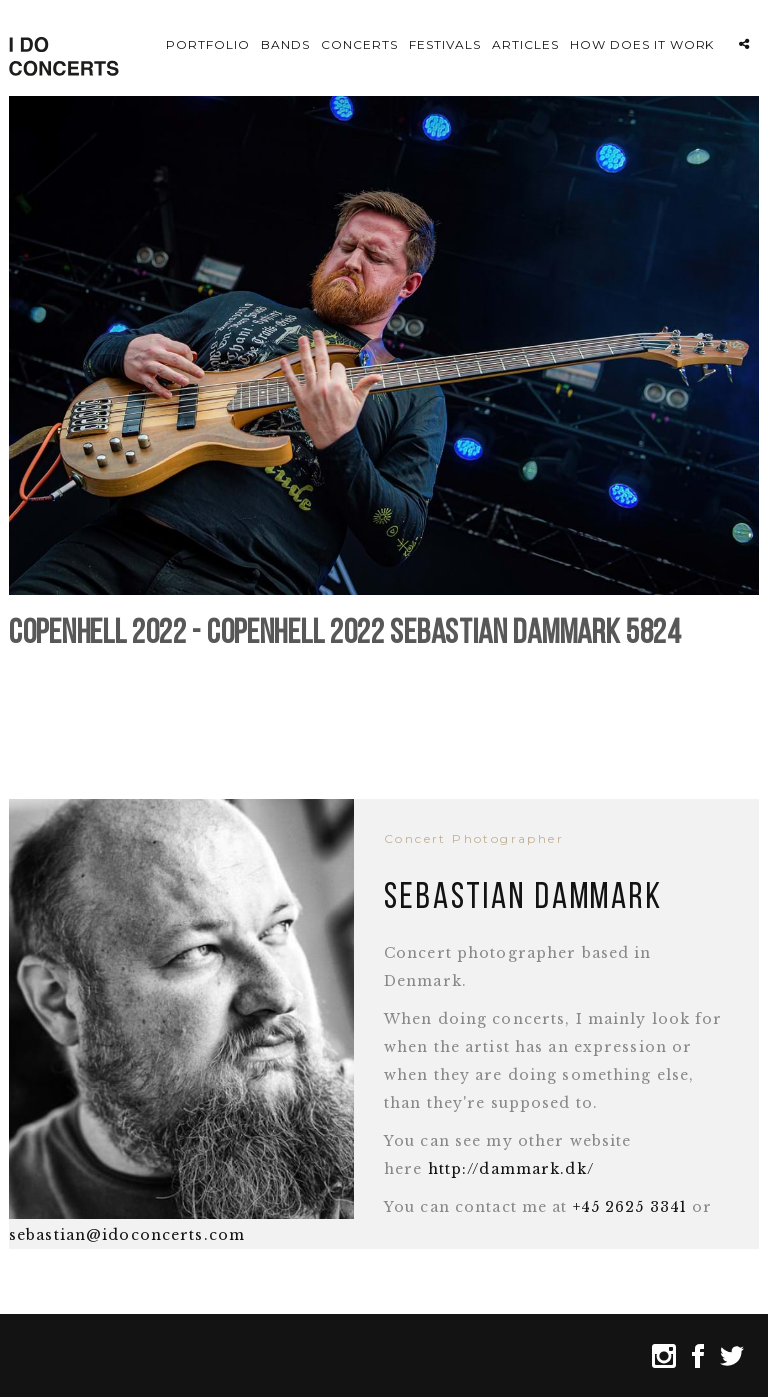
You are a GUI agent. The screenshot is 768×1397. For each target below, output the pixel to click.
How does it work (642, 44)
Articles (525, 44)
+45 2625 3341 (630, 1200)
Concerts (359, 44)
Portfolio (208, 44)
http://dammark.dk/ (511, 1162)
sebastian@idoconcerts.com (127, 1228)
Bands (285, 44)
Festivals (445, 44)
